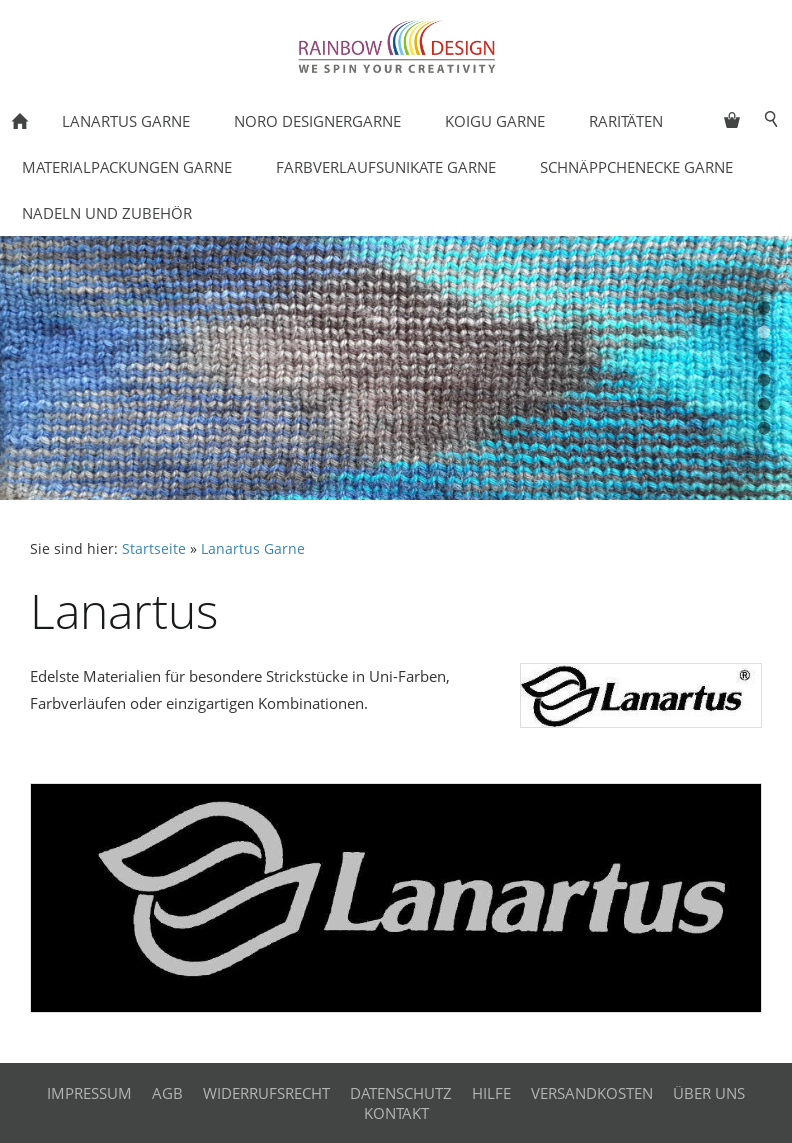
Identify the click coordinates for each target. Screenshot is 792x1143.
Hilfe (491, 1093)
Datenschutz (401, 1093)
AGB (167, 1093)
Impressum (89, 1093)
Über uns (709, 1093)
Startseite (154, 549)
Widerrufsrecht (266, 1093)
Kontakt (396, 1113)
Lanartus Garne (253, 549)
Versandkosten (592, 1093)
